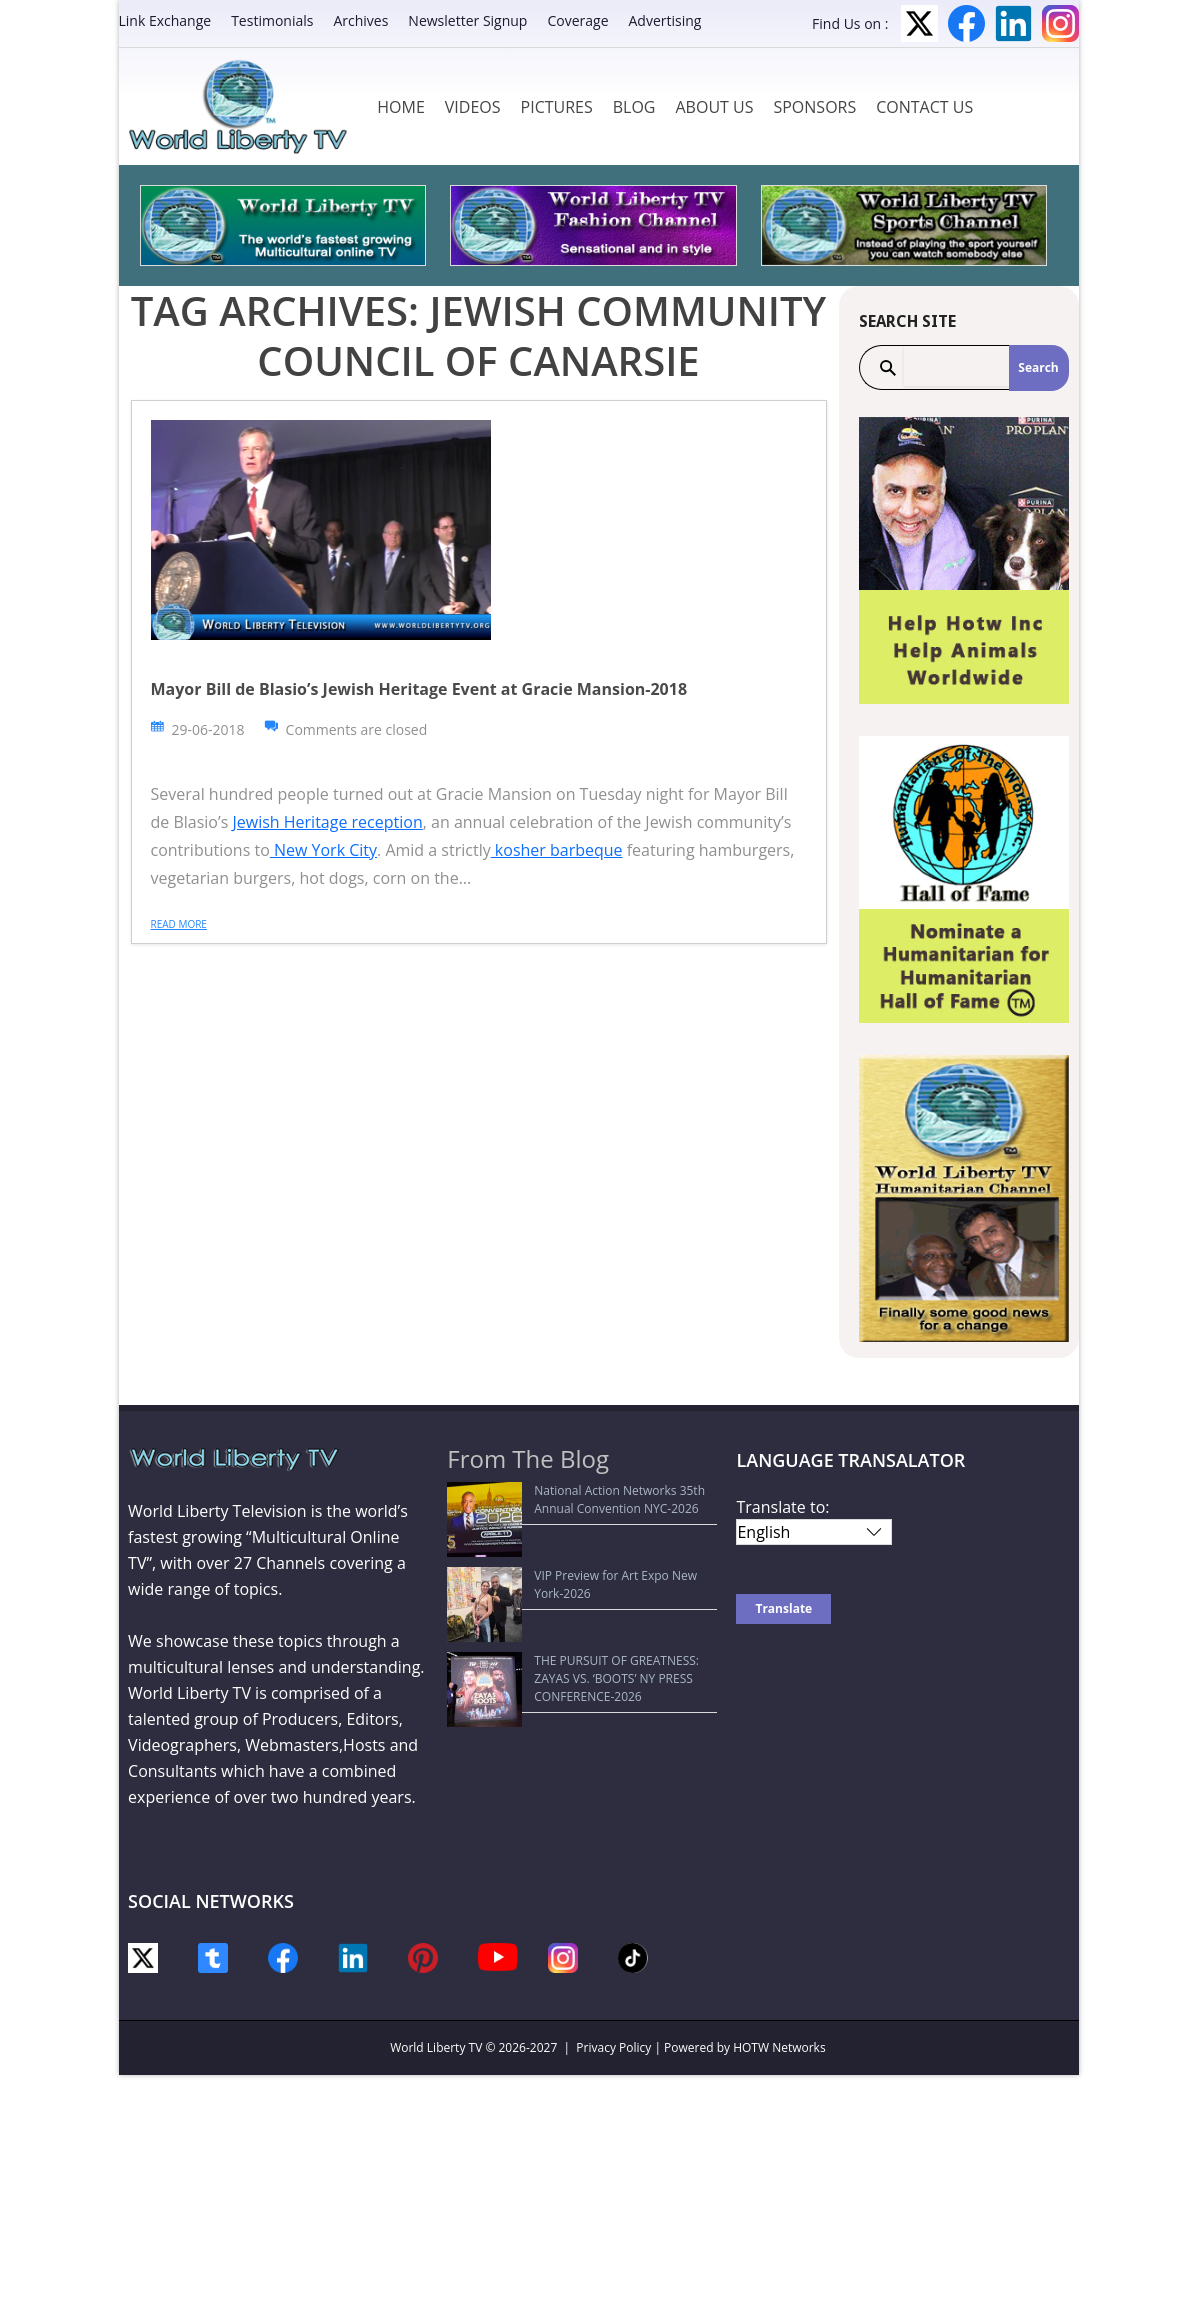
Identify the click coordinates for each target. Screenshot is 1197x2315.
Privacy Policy (613, 2047)
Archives (360, 20)
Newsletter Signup (467, 20)
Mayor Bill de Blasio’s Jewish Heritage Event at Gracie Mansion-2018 (419, 689)
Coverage (577, 20)
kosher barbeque (557, 850)
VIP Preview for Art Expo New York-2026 (570, 1538)
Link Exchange (165, 20)
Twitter (919, 23)
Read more (179, 924)
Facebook (966, 23)
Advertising (665, 20)
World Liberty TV (436, 2047)
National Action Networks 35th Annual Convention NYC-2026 (565, 1499)
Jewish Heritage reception (327, 822)
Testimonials (272, 20)
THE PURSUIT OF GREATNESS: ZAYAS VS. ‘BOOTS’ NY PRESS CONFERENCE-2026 (570, 1577)
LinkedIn (1013, 23)
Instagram (1060, 23)
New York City (323, 850)
